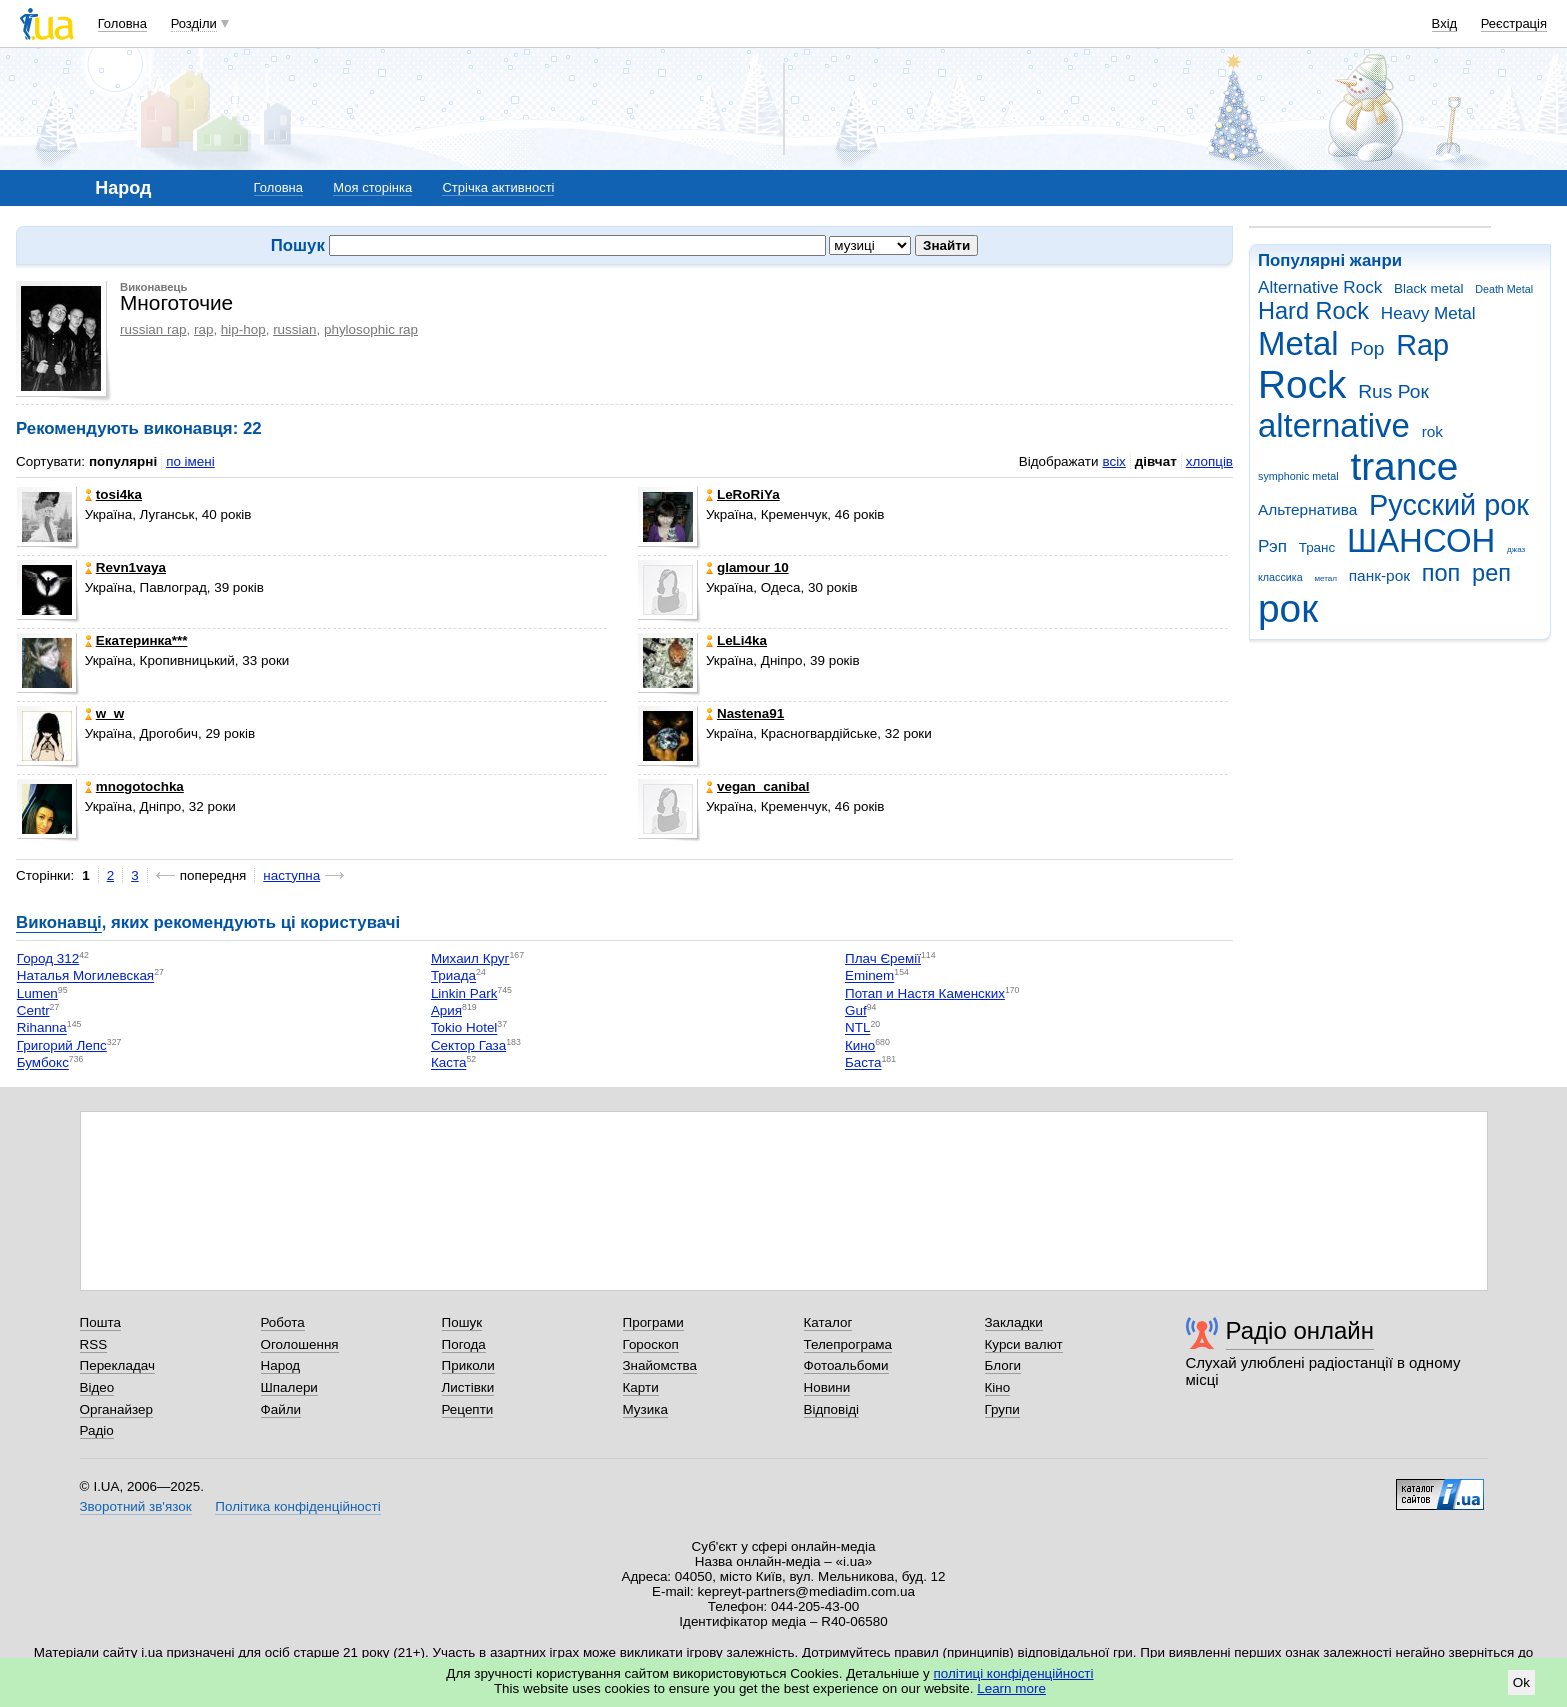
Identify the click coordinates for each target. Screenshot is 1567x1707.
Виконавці (59, 922)
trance (1404, 466)
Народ (281, 1365)
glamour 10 (747, 567)
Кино (860, 1045)
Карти (641, 1387)
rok (1432, 431)
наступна (291, 875)
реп (1491, 573)
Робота (283, 1322)
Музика (645, 1409)
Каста (449, 1063)
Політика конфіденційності (297, 1506)
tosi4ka (113, 494)
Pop (1367, 348)
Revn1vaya (125, 567)
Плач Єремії (883, 958)
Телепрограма (848, 1344)
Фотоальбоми (846, 1365)
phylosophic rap (371, 329)
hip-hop (243, 329)
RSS (94, 1344)
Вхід (1445, 23)
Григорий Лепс (62, 1045)
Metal (1298, 343)
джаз (1516, 549)
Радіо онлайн (1300, 1330)
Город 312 (48, 958)
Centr (33, 1010)
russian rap (153, 329)
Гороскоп (651, 1344)
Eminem (869, 976)
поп (1441, 573)
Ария (446, 1010)
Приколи (468, 1365)
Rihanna (42, 1028)
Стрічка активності (498, 187)
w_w (104, 713)
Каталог (828, 1322)
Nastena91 (745, 713)
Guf (856, 1010)
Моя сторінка (372, 187)
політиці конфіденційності (1014, 1673)
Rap (1422, 345)
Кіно (998, 1387)
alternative (1334, 425)
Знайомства (660, 1365)
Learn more (1011, 1688)
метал (1325, 578)
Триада (453, 976)
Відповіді (832, 1409)
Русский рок (1449, 505)
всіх (1113, 461)
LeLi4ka (736, 640)
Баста (863, 1063)
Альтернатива (1307, 509)
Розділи (194, 23)
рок (1288, 608)
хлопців (1209, 461)
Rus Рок (1393, 391)
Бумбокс (43, 1063)
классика (1280, 577)
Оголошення (300, 1344)
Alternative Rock (1320, 287)
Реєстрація (1514, 23)
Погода (464, 1344)
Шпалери (289, 1387)
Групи (1002, 1409)
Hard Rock (1313, 311)
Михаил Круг (470, 958)
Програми (653, 1322)
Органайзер (116, 1409)
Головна (122, 23)
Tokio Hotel (464, 1028)
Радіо (97, 1430)
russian (294, 329)
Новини (827, 1387)
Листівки (468, 1387)
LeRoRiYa (743, 494)
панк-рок (1379, 575)
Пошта (100, 1322)
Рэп (1272, 546)
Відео (97, 1387)
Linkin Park (464, 993)
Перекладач (117, 1365)
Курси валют (1024, 1344)
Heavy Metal (1428, 313)
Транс (1317, 547)
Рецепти (468, 1409)
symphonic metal (1298, 476)
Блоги (1003, 1365)
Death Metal (1504, 289)
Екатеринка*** (136, 640)
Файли (281, 1409)
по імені (190, 461)
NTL (857, 1028)
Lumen (37, 993)
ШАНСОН (1421, 540)
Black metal (1428, 288)
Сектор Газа (468, 1045)
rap (203, 329)
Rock (1302, 384)
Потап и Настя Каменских (925, 993)
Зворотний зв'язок (136, 1506)
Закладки (1014, 1322)
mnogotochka (134, 786)
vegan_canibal (758, 786)
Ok (1521, 1682)
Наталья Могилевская (85, 976)
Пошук (462, 1322)
